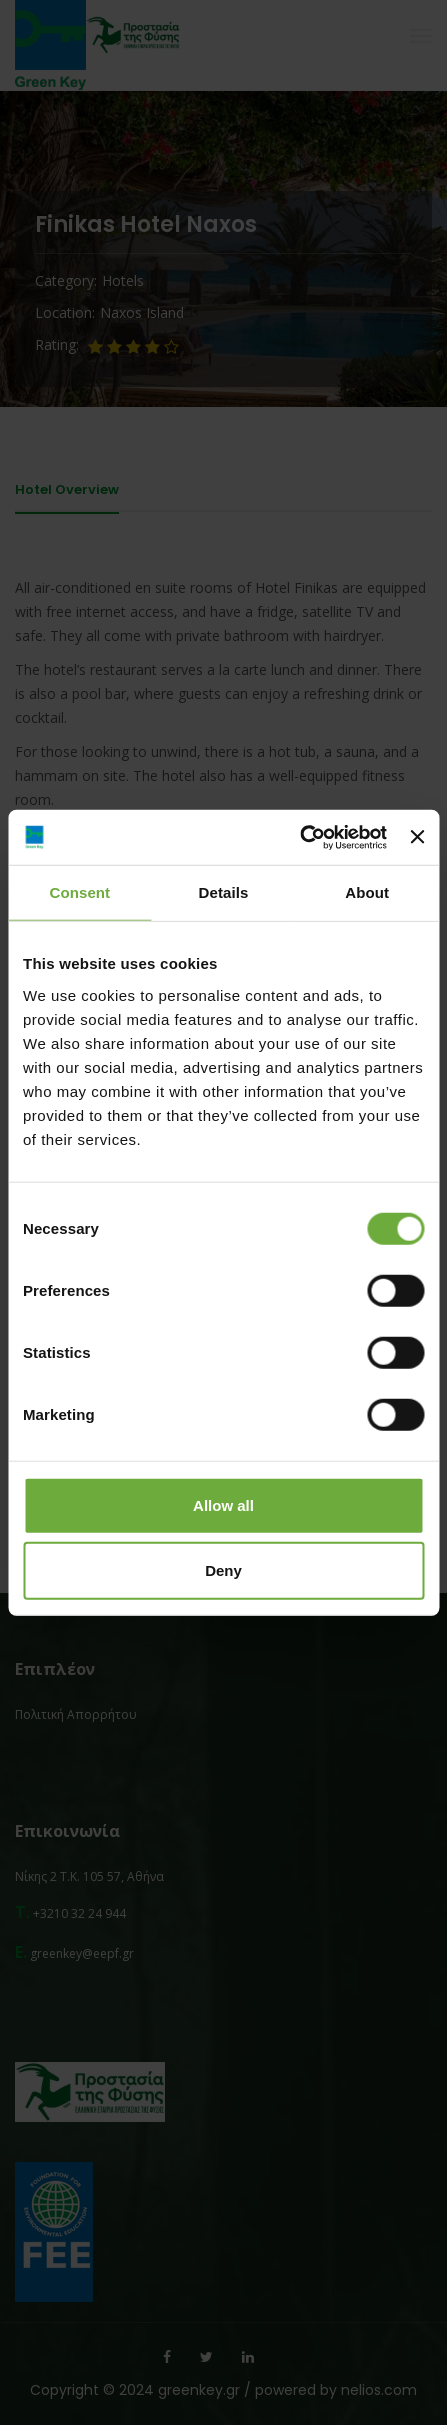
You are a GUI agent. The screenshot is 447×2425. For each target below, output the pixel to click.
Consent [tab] (79, 892)
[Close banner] (417, 837)
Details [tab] (224, 892)
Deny (223, 1570)
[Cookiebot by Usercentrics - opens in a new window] (299, 837)
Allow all (223, 1504)
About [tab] (367, 892)
